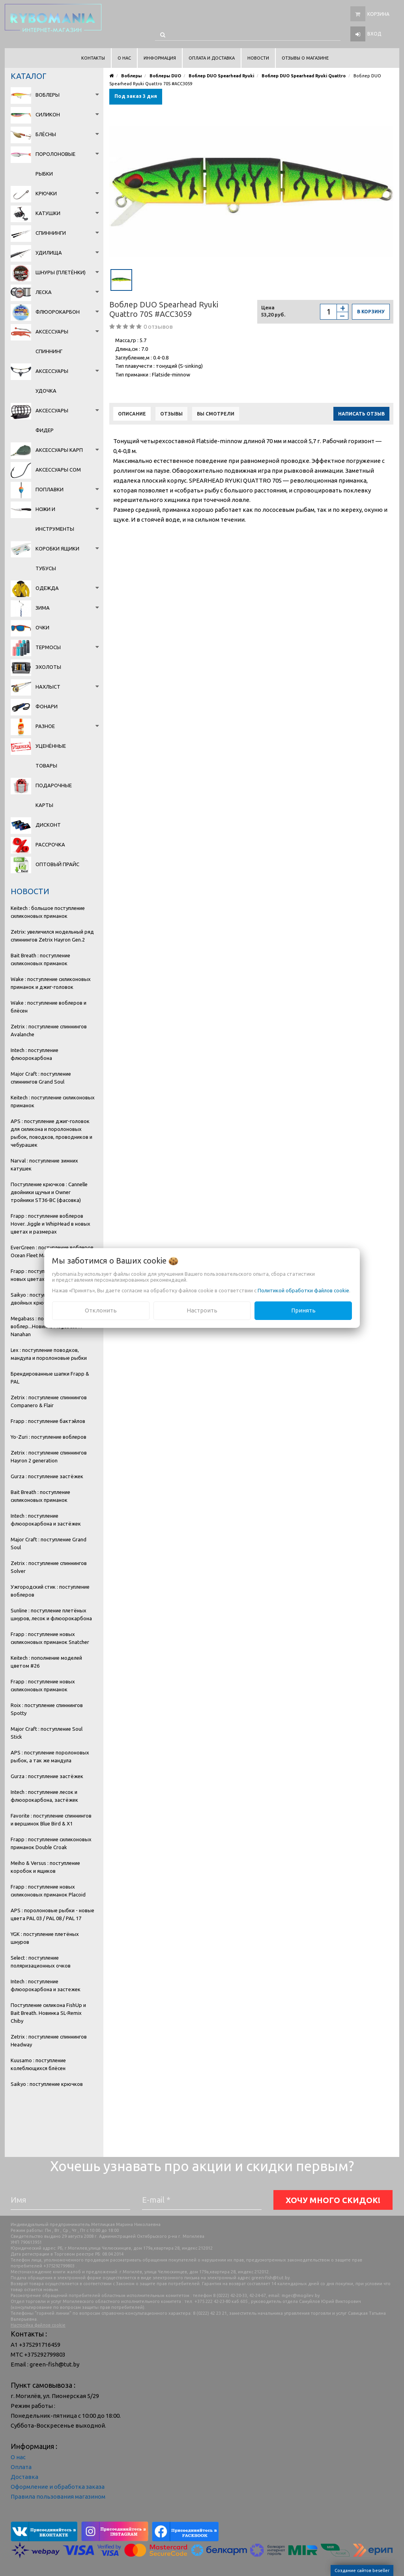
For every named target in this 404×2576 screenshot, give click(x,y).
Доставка (24, 2476)
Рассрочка (50, 844)
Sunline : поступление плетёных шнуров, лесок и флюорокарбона (51, 1614)
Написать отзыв (361, 413)
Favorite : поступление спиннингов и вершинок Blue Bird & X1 (51, 1819)
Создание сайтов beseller (362, 2570)
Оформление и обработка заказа (58, 2486)
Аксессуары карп (59, 450)
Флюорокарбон (58, 312)
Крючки (46, 193)
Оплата (21, 2467)
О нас (18, 2457)
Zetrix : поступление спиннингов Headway (49, 2040)
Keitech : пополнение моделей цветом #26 (46, 1661)
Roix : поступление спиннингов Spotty (47, 1709)
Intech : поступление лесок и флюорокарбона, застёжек (44, 1796)
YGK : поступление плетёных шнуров (45, 1938)
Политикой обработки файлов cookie (303, 1290)
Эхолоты (48, 667)
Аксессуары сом (58, 469)
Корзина (378, 14)
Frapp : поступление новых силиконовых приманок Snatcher (50, 1638)
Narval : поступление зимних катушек (44, 1164)
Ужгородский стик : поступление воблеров (50, 1590)
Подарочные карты (54, 795)
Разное (45, 726)
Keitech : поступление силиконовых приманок (53, 1101)
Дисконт (48, 824)
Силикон (48, 114)
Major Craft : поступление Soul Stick (46, 1732)
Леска (44, 292)
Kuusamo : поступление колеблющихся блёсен (38, 2064)
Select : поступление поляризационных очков (41, 1961)
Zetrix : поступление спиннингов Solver (49, 1567)
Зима (43, 607)
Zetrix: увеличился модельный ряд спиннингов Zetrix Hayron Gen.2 (52, 935)
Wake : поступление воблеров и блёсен (48, 1006)
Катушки (48, 213)
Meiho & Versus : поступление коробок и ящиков (45, 1867)
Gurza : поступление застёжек (47, 1476)
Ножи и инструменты (55, 519)
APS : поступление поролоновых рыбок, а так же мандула (50, 1756)
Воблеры (48, 94)
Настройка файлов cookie (38, 2325)
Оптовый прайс (57, 864)
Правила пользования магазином (58, 2496)
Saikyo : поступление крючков (47, 2084)
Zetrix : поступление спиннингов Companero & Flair (49, 1401)
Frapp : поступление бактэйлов (48, 1421)
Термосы (48, 647)
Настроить (202, 1310)
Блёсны (46, 134)
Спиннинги (51, 233)
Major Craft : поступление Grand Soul (48, 1543)
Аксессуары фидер (52, 420)
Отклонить (101, 1310)
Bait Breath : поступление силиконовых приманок (40, 959)
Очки (42, 627)
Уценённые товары (51, 755)
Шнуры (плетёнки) (61, 272)
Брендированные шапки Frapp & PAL (50, 1377)
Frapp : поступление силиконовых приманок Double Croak (51, 1843)
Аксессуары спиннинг (52, 341)
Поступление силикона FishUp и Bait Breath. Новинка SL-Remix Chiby (48, 2013)
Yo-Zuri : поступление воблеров (48, 1437)
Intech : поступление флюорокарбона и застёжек (46, 1519)
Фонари (47, 706)
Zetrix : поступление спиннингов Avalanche (49, 1030)
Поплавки (50, 489)
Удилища (49, 252)
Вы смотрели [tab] (215, 413)
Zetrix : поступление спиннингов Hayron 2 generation (49, 1456)
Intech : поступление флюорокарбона (34, 1054)
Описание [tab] (132, 413)
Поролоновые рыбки (55, 163)
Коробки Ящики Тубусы (57, 558)
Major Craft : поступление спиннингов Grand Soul (41, 1077)
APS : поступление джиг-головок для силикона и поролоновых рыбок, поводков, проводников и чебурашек (51, 1133)
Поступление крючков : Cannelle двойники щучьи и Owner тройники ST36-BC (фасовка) (49, 1192)
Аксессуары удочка (52, 380)
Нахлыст (48, 686)
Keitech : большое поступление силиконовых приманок (48, 912)
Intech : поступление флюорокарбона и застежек (45, 1985)
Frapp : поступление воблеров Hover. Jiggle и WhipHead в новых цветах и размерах (50, 1223)
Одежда (47, 588)
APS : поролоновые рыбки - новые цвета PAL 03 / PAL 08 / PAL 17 (52, 1914)
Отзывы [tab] (171, 413)
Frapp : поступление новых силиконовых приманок (43, 1685)
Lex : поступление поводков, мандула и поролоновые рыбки (49, 1354)
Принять (303, 1310)
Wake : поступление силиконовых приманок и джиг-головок (51, 983)
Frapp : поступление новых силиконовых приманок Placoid (48, 1890)
